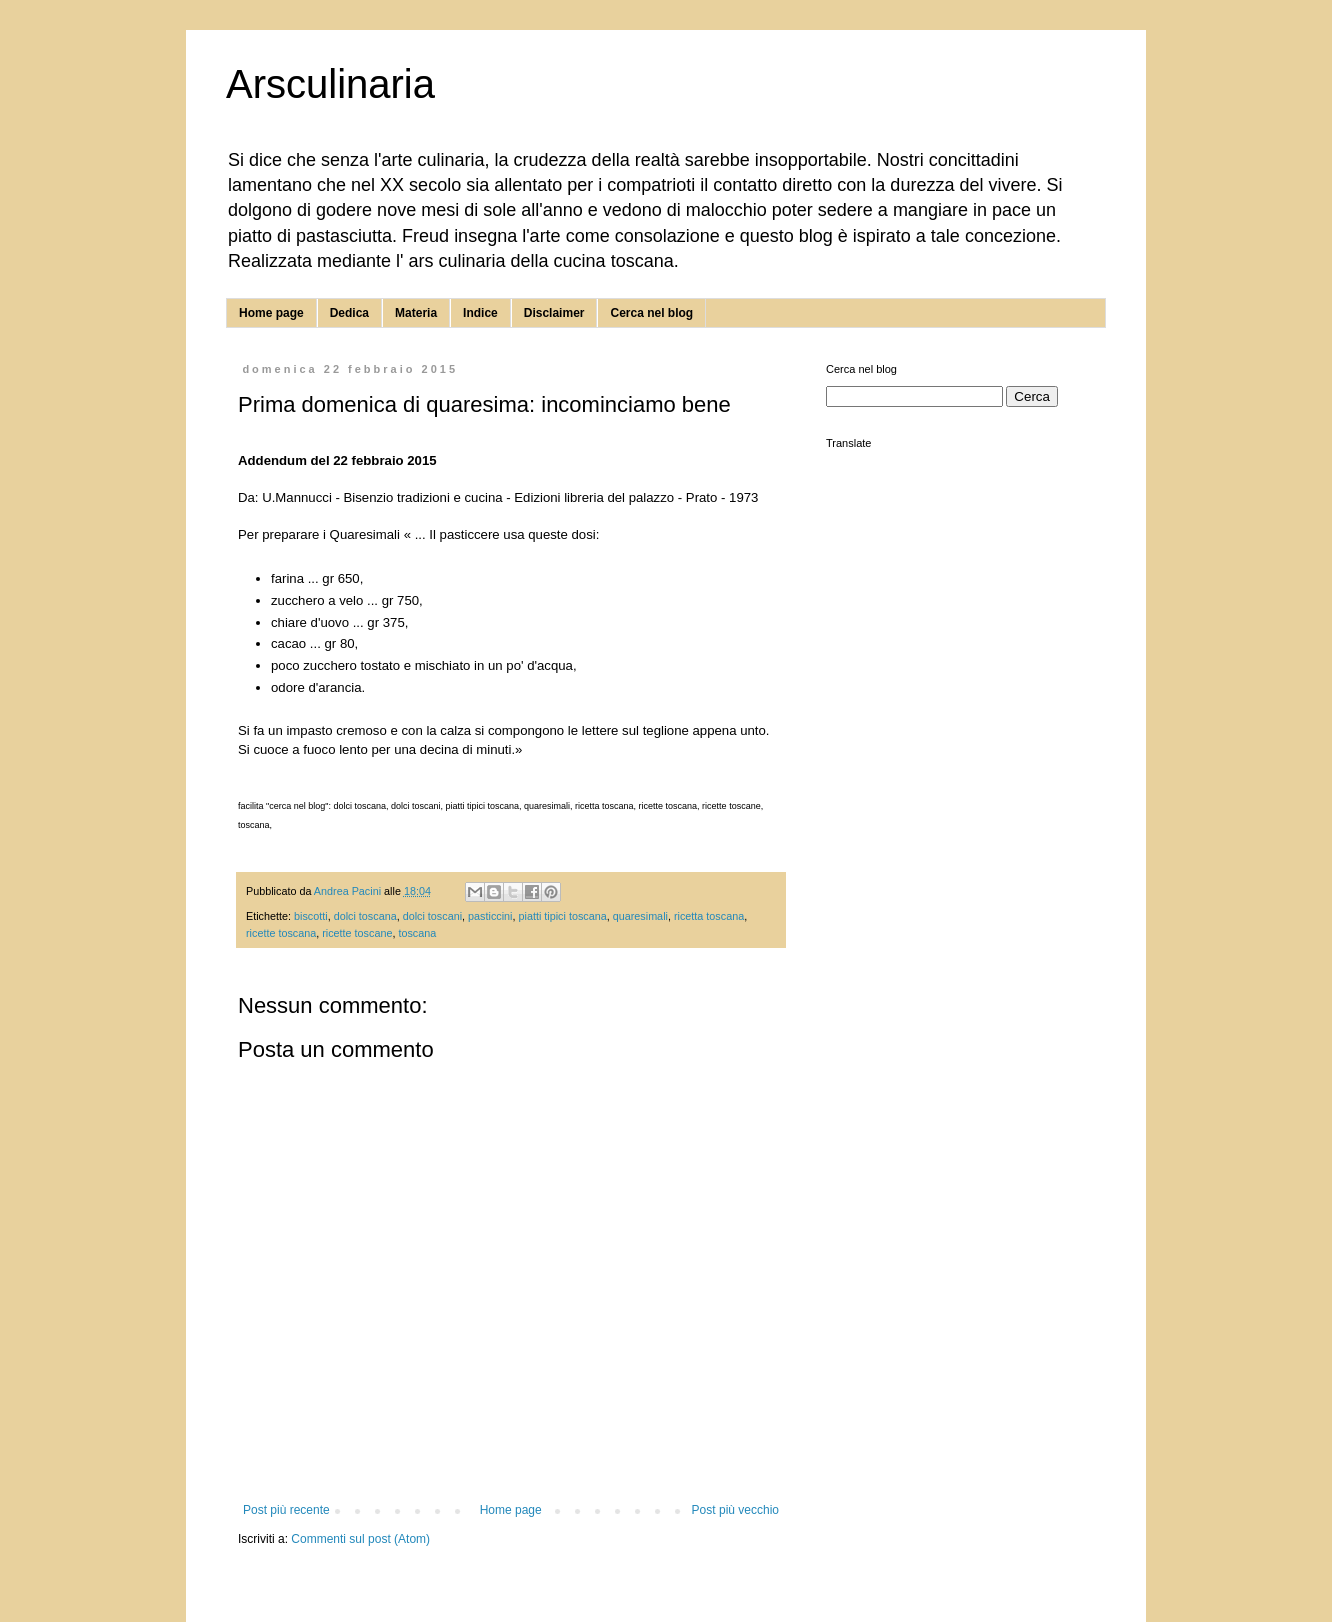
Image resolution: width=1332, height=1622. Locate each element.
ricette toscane (357, 933)
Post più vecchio (735, 1510)
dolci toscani (432, 916)
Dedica (349, 313)
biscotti (311, 916)
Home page (271, 313)
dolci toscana (365, 916)
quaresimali (640, 916)
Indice (480, 313)
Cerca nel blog (651, 313)
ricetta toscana (709, 916)
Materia (416, 313)
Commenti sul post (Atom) (360, 1539)
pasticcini (490, 916)
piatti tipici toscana (562, 916)
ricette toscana (281, 933)
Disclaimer (554, 313)
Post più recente (286, 1510)
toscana (417, 933)
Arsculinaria (330, 84)
